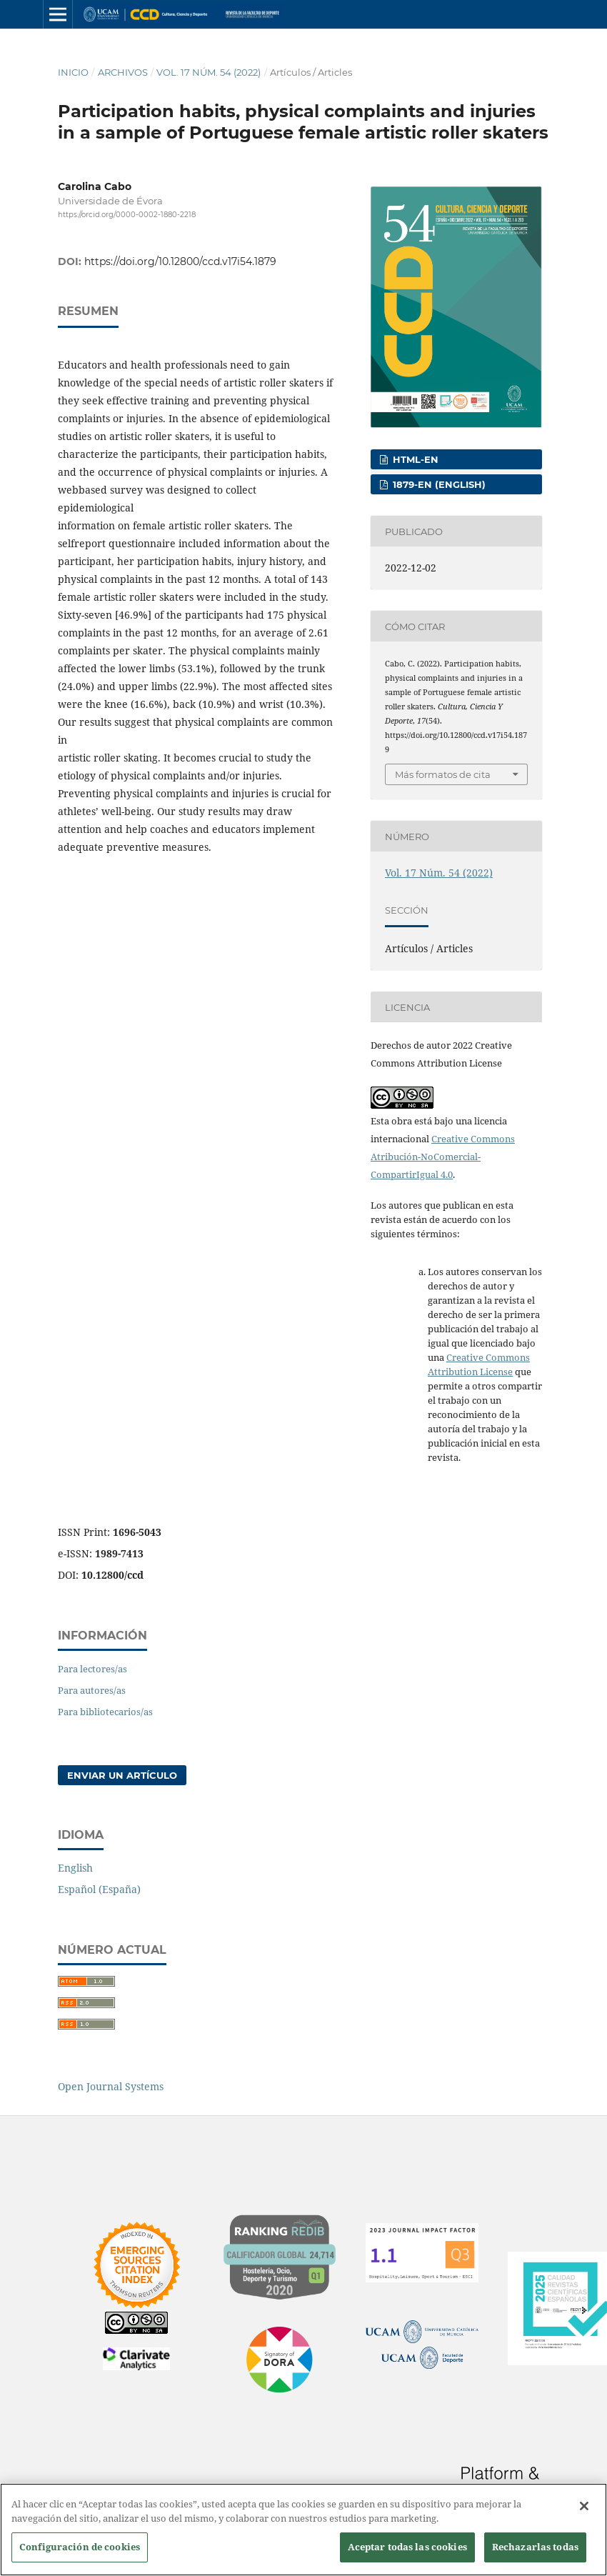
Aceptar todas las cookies (407, 2546)
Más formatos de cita (443, 774)
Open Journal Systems (111, 2086)
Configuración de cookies (79, 2546)
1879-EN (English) (438, 484)
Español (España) (99, 1889)
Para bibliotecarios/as (105, 1711)
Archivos (123, 72)
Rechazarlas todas (535, 2546)
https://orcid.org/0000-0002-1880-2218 (127, 214)
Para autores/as (92, 1690)
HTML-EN (414, 459)
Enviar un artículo (122, 1775)
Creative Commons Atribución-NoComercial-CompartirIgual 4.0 (443, 1156)
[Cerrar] (584, 2506)
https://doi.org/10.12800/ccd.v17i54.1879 (180, 261)
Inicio (73, 72)
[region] (303, 2529)
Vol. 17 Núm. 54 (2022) (208, 72)
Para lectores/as (92, 1668)
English (75, 1867)
